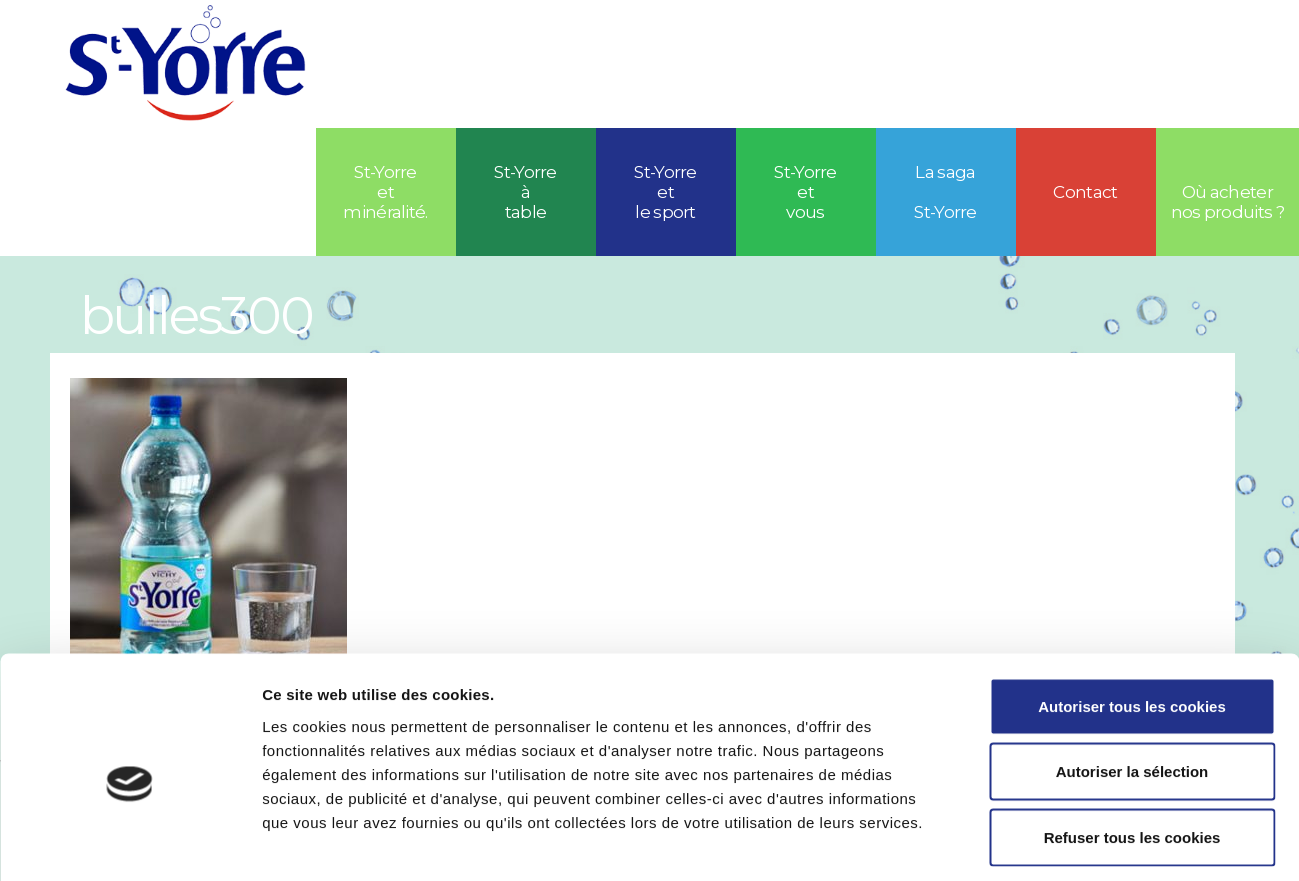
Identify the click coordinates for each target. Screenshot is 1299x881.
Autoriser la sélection (1132, 684)
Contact (1085, 192)
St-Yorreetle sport (665, 192)
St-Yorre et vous (805, 192)
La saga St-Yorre (945, 192)
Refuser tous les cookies (1132, 749)
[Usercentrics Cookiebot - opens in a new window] (129, 842)
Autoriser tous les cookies (1132, 618)
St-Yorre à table (525, 192)
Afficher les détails (1101, 841)
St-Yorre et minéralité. (385, 192)
